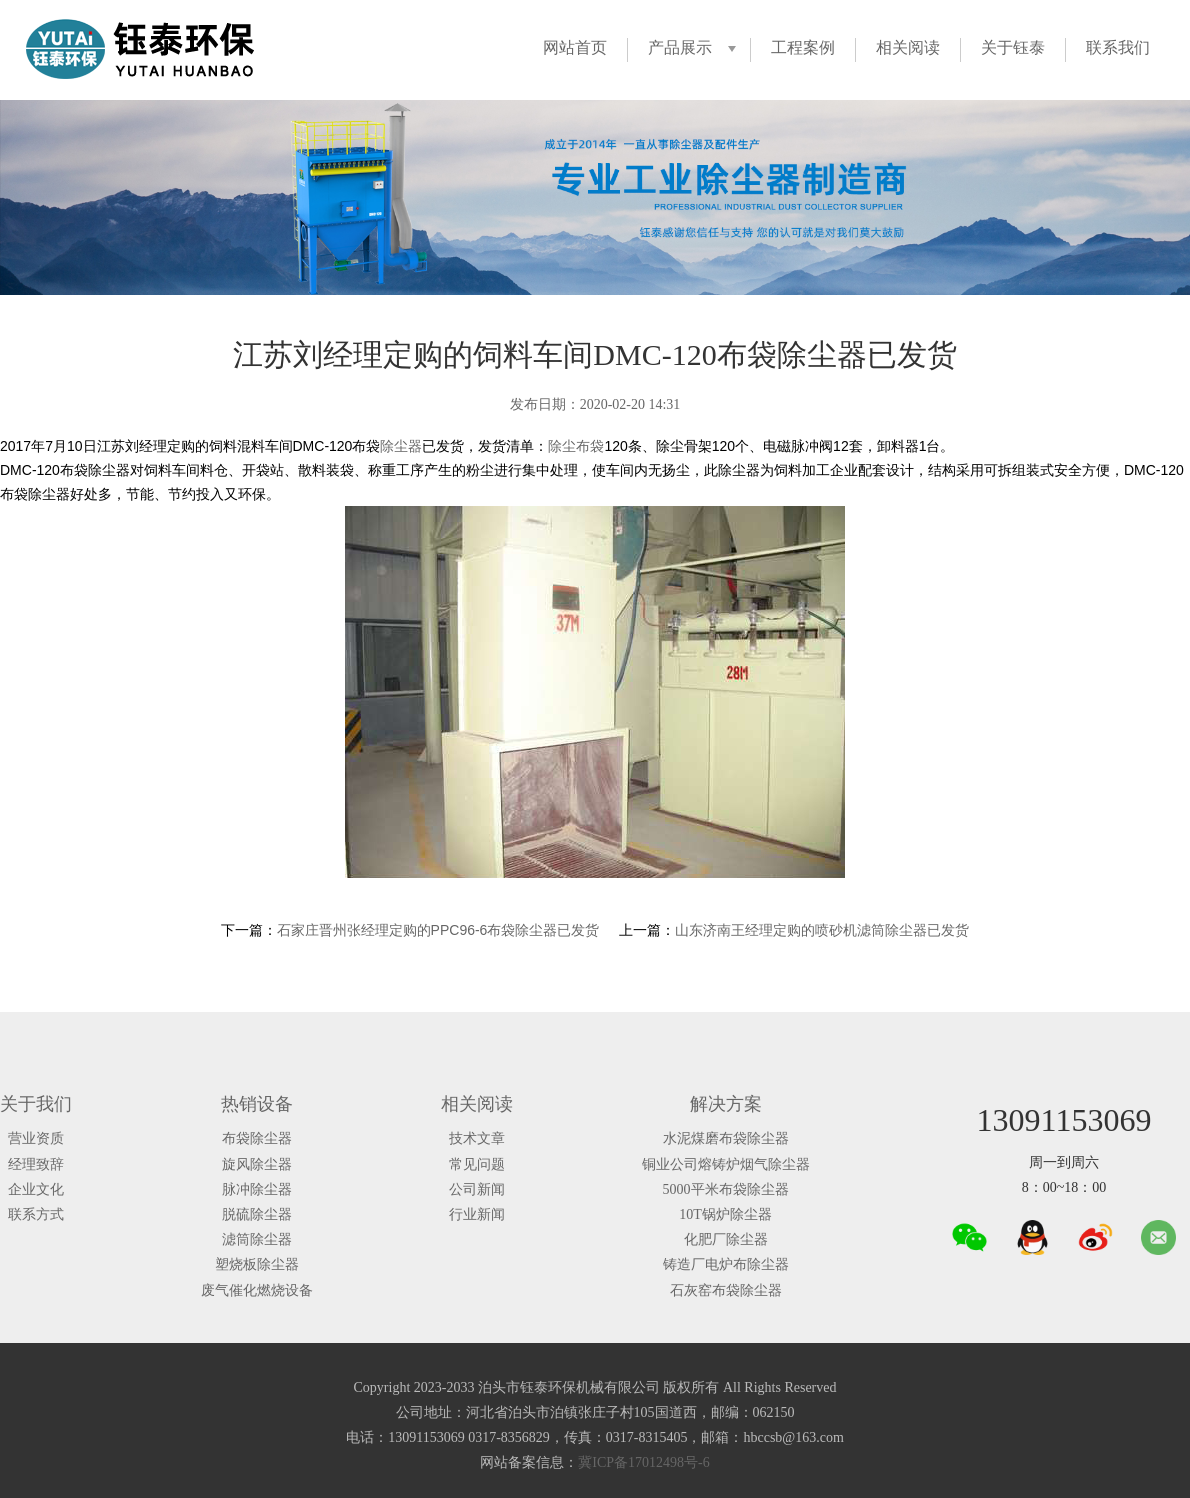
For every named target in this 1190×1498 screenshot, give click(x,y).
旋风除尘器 (257, 1164)
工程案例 (803, 47)
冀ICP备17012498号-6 (643, 1462)
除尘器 (401, 446)
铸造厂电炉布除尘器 (726, 1264)
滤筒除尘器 (257, 1239)
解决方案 (726, 1104)
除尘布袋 (576, 446)
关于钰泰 (1013, 47)
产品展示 (680, 47)
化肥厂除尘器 (726, 1239)
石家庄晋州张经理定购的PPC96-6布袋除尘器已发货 (438, 930)
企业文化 (36, 1189)
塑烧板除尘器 (257, 1264)
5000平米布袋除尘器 (726, 1189)
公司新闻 (477, 1189)
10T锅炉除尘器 (725, 1214)
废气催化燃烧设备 (257, 1290)
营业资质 (36, 1138)
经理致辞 (36, 1164)
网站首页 (575, 47)
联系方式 (36, 1214)
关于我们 (36, 1104)
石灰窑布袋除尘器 (726, 1290)
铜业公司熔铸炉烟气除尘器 (726, 1164)
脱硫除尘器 (257, 1214)
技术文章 (477, 1138)
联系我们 (1118, 47)
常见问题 (477, 1164)
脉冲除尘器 (257, 1189)
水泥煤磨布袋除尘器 (726, 1138)
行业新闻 (477, 1214)
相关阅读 (908, 47)
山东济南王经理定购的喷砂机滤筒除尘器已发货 (822, 930)
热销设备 (257, 1104)
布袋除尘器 (257, 1138)
